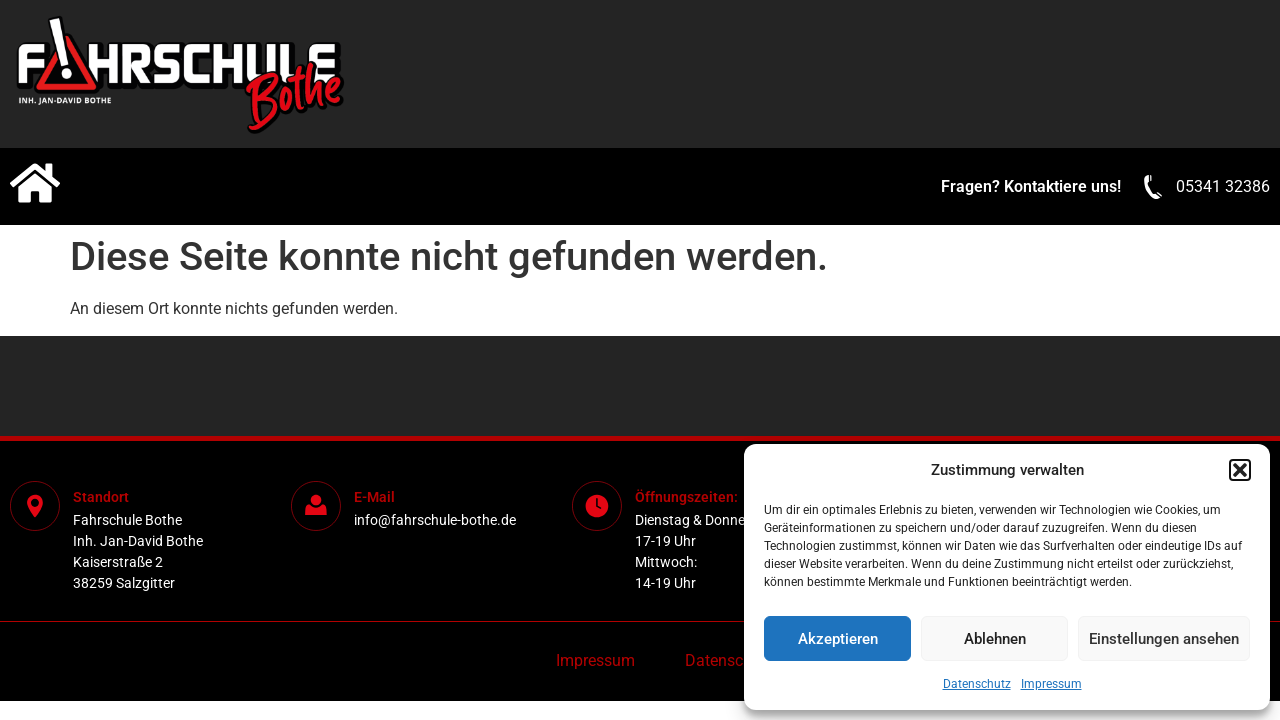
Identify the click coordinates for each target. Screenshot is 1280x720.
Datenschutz (977, 684)
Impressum (1051, 684)
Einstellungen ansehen (1164, 639)
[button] (1240, 470)
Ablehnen (995, 639)
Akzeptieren (838, 639)
